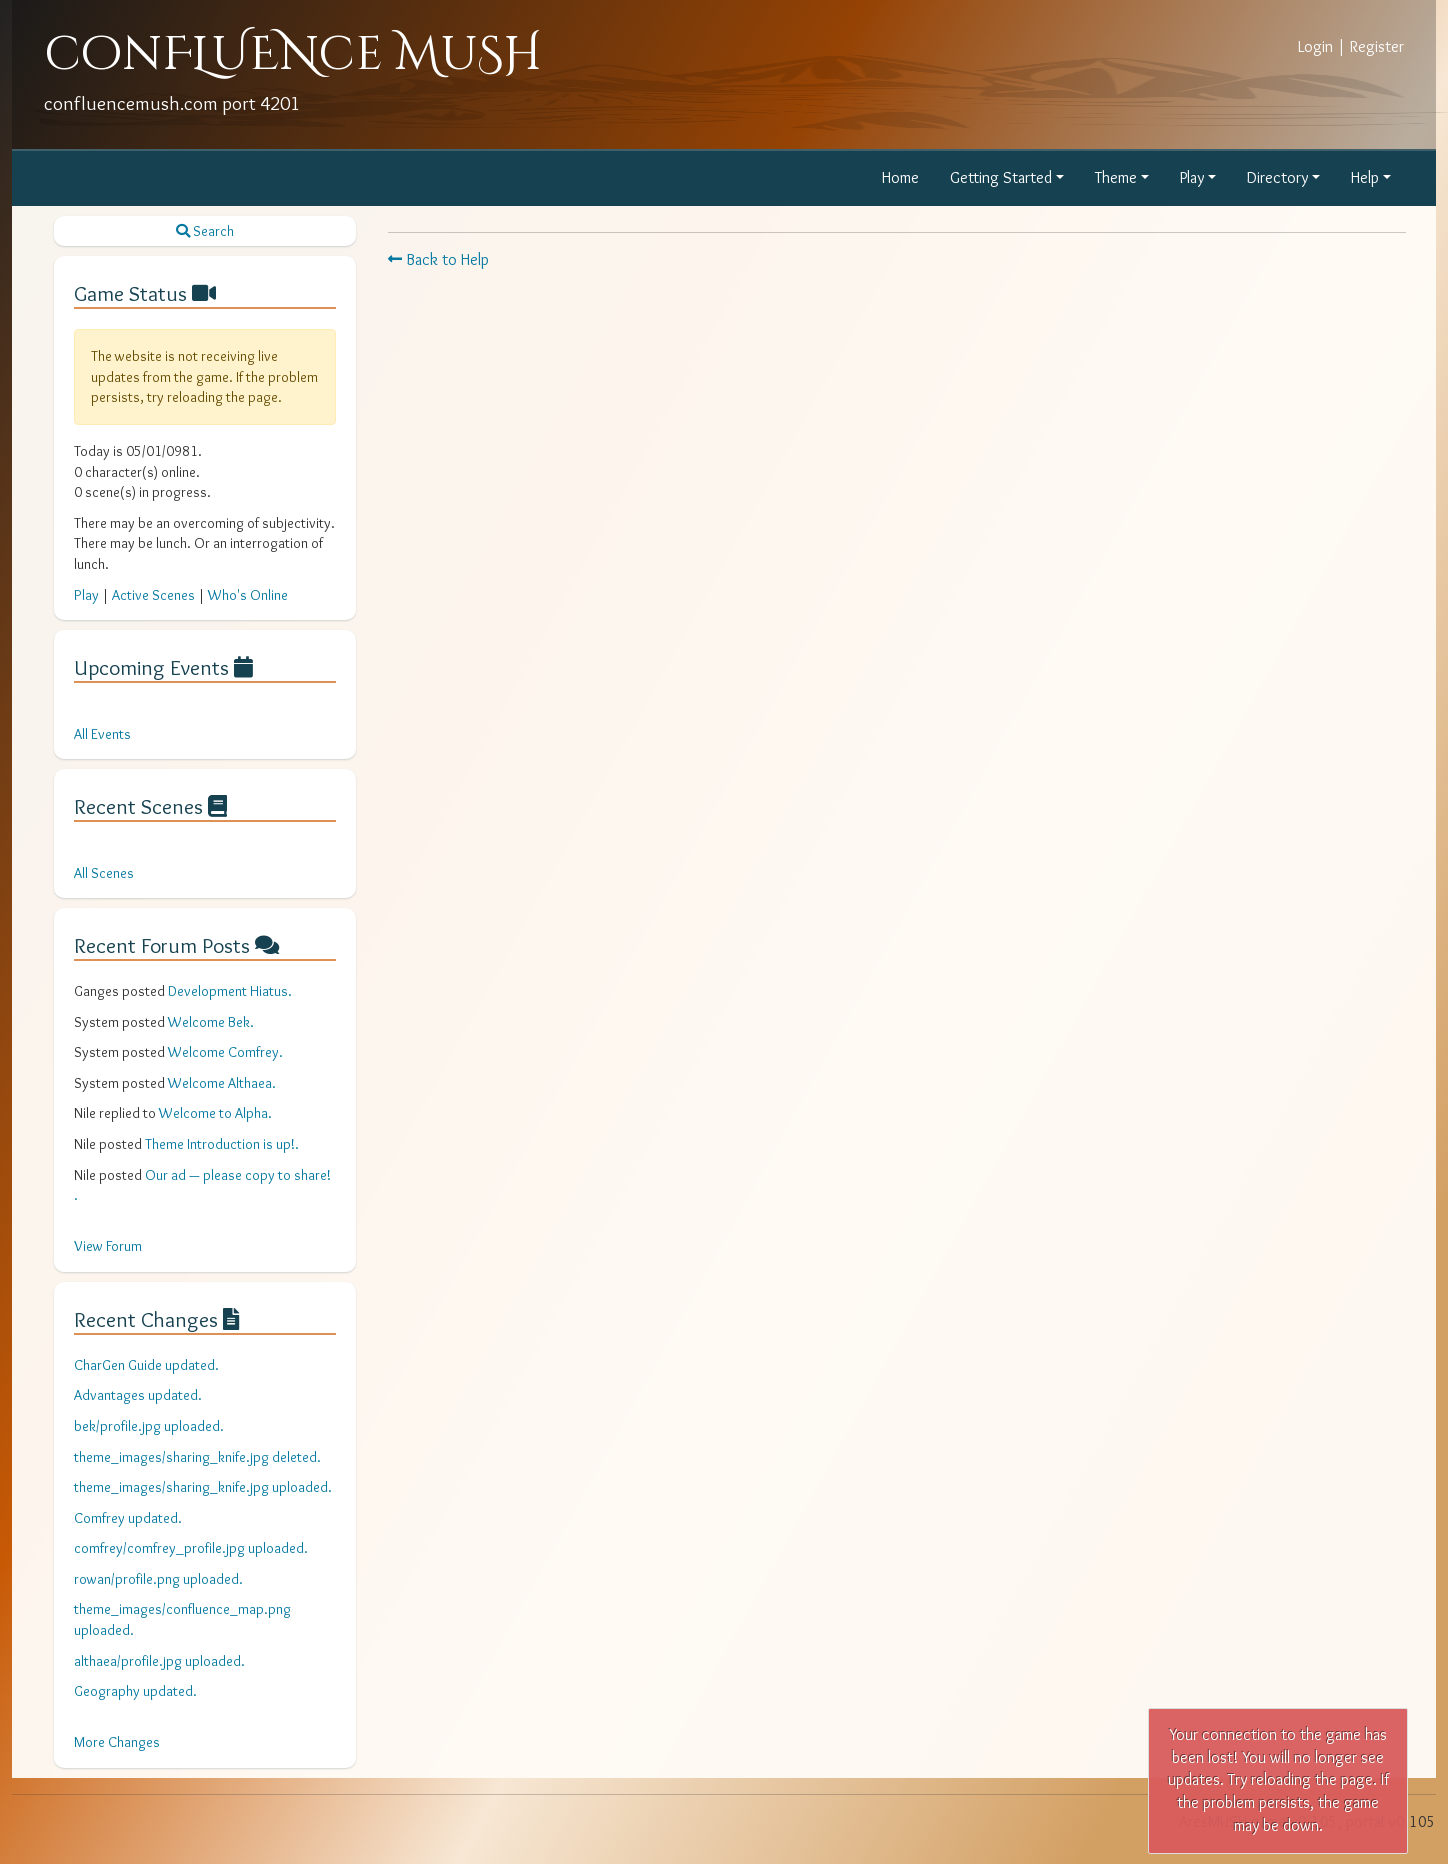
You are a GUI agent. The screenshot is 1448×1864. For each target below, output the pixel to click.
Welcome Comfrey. (225, 1052)
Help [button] (1365, 177)
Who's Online (248, 595)
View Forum (108, 1246)
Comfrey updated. (128, 1518)
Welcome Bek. (211, 1022)
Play (86, 595)
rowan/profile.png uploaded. (158, 1579)
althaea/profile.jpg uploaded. (159, 1661)
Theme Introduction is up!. (222, 1144)
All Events (102, 734)
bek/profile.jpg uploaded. (149, 1426)
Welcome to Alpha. (215, 1113)
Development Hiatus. (230, 991)
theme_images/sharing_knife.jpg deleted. (197, 1457)
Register (1377, 46)
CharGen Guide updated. (146, 1365)
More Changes (117, 1742)
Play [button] (1192, 177)
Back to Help (438, 259)
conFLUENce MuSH (293, 54)
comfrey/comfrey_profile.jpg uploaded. (191, 1548)
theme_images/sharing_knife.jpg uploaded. (203, 1487)
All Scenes (104, 873)
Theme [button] (1116, 177)
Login (1315, 46)
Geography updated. (135, 1691)
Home (900, 177)
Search (205, 231)
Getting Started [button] (1001, 177)
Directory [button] (1277, 177)
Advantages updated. (138, 1395)
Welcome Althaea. (222, 1083)
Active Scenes (153, 595)
